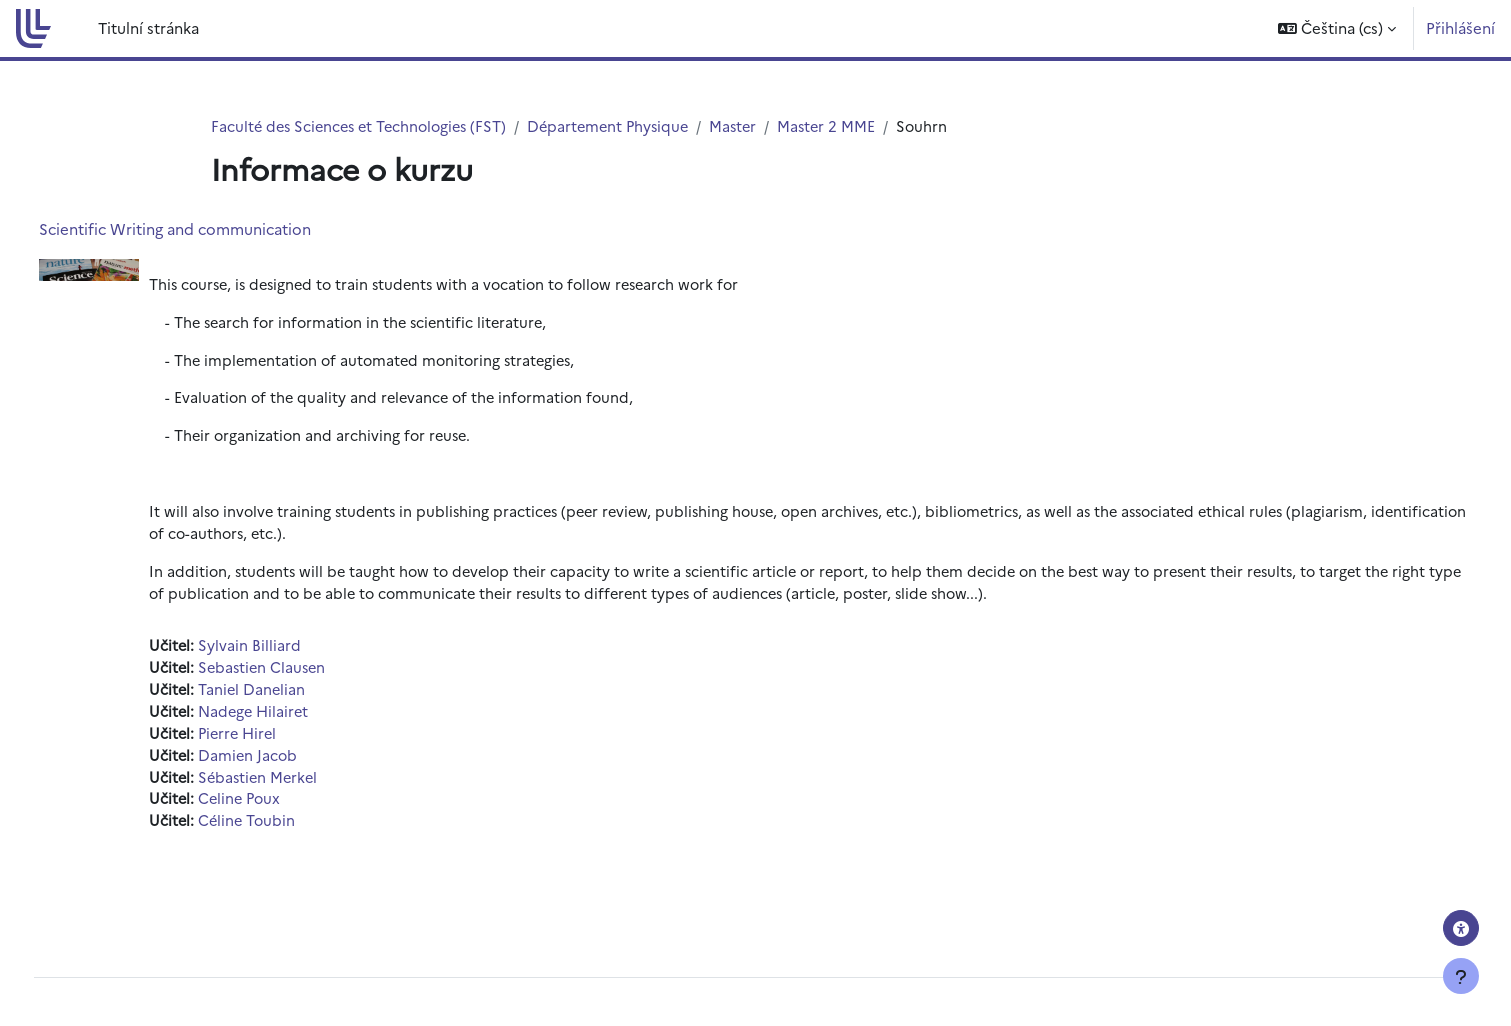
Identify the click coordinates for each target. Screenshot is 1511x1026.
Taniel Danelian (290, 698)
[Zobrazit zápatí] (1461, 976)
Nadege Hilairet (293, 720)
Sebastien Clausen (302, 675)
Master (751, 126)
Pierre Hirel (277, 743)
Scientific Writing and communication (212, 229)
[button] (1337, 28)
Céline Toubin (286, 833)
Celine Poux (279, 810)
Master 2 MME (847, 126)
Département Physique (622, 126)
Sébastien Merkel (298, 788)
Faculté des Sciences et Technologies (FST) (364, 126)
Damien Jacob (286, 765)
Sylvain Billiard (287, 653)
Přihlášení (1460, 27)
